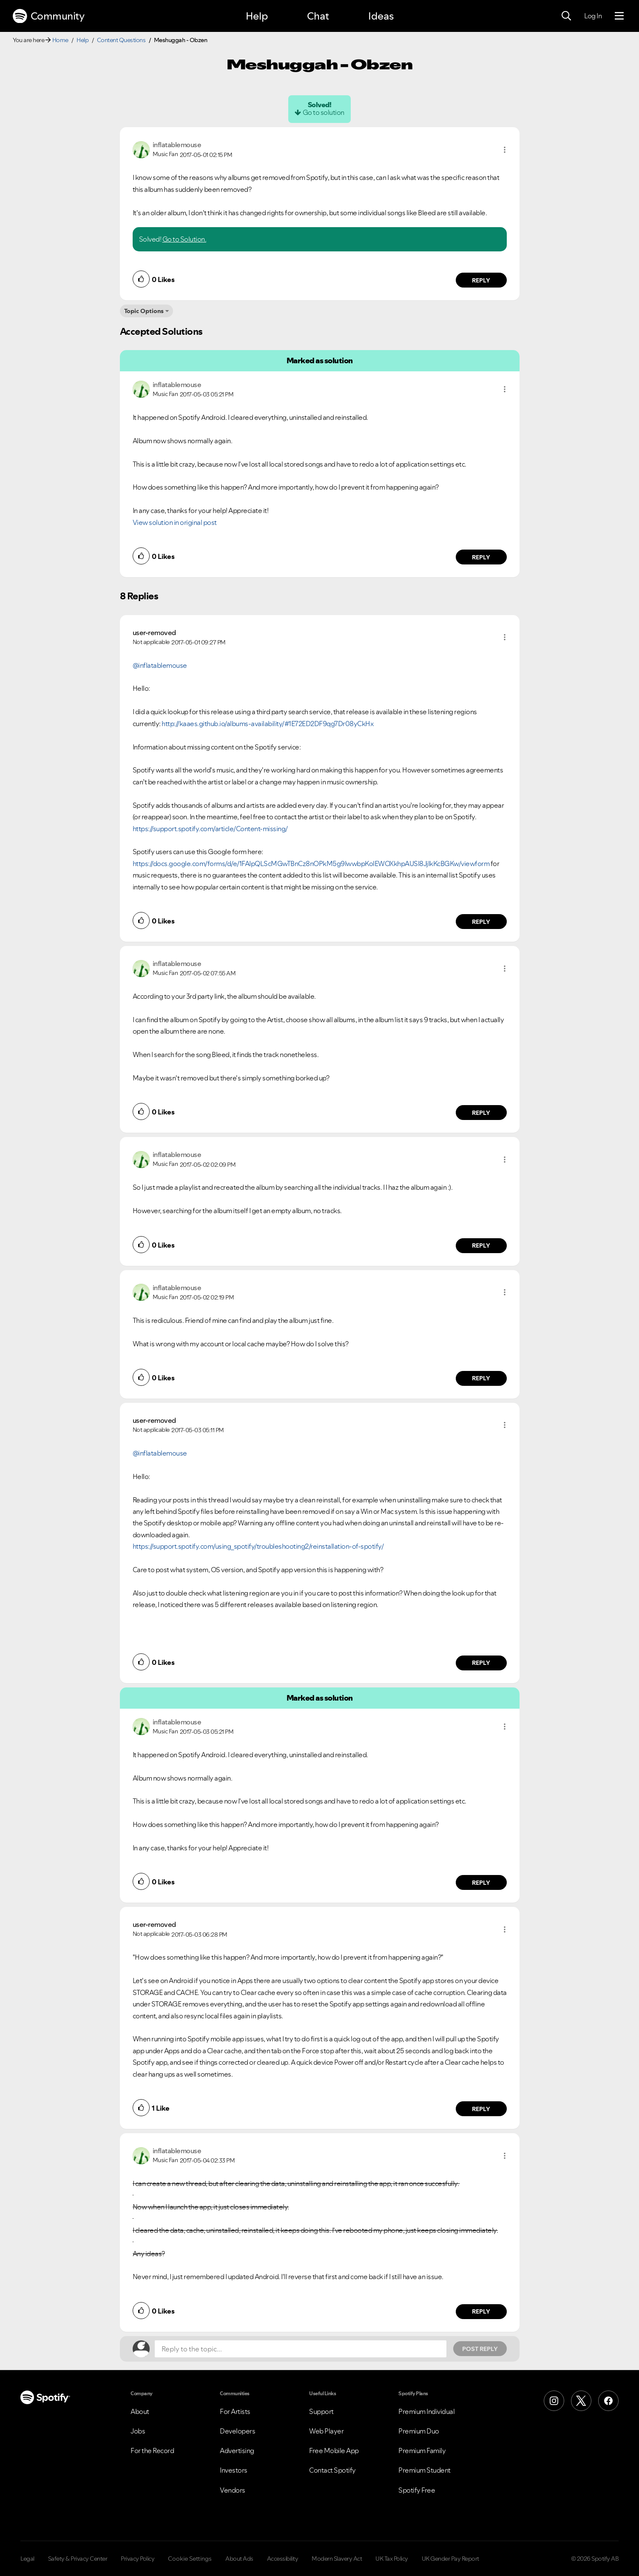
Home (60, 40)
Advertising (237, 2450)
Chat (318, 16)
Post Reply (480, 2349)
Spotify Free (416, 2490)
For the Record (152, 2450)
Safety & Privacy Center (78, 2558)
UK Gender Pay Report (450, 2558)
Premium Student (424, 2470)
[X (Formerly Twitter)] (581, 2401)
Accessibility (282, 2558)
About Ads (239, 2558)
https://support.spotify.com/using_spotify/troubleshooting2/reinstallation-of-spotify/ (258, 1546)
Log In (593, 15)
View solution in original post (175, 522)
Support (321, 2411)
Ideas (381, 16)
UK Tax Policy (391, 2558)
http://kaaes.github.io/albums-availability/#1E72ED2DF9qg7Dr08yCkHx (267, 723)
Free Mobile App (334, 2450)
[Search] (566, 16)
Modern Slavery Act (337, 2558)
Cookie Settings (190, 2558)
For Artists (235, 2411)
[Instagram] (554, 2401)
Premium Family (422, 2450)
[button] (504, 149)
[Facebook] (608, 2401)
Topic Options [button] (144, 311)
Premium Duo (418, 2431)
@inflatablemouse (160, 665)
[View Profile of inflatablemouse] (177, 144)
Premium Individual (426, 2411)
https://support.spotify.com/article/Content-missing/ (210, 828)
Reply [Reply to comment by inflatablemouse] (481, 280)
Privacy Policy (137, 2558)
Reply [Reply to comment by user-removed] (481, 922)
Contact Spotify (332, 2470)
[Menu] (619, 16)
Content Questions (121, 40)
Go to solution (323, 112)
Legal (27, 2558)
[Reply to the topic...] (300, 2348)
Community (48, 16)
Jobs (138, 2431)
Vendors (232, 2490)
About (140, 2411)
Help (257, 16)
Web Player (326, 2431)
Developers (237, 2431)
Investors (233, 2470)
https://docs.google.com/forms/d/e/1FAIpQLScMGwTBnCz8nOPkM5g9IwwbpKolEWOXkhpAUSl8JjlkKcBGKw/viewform (311, 863)
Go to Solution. (184, 239)
